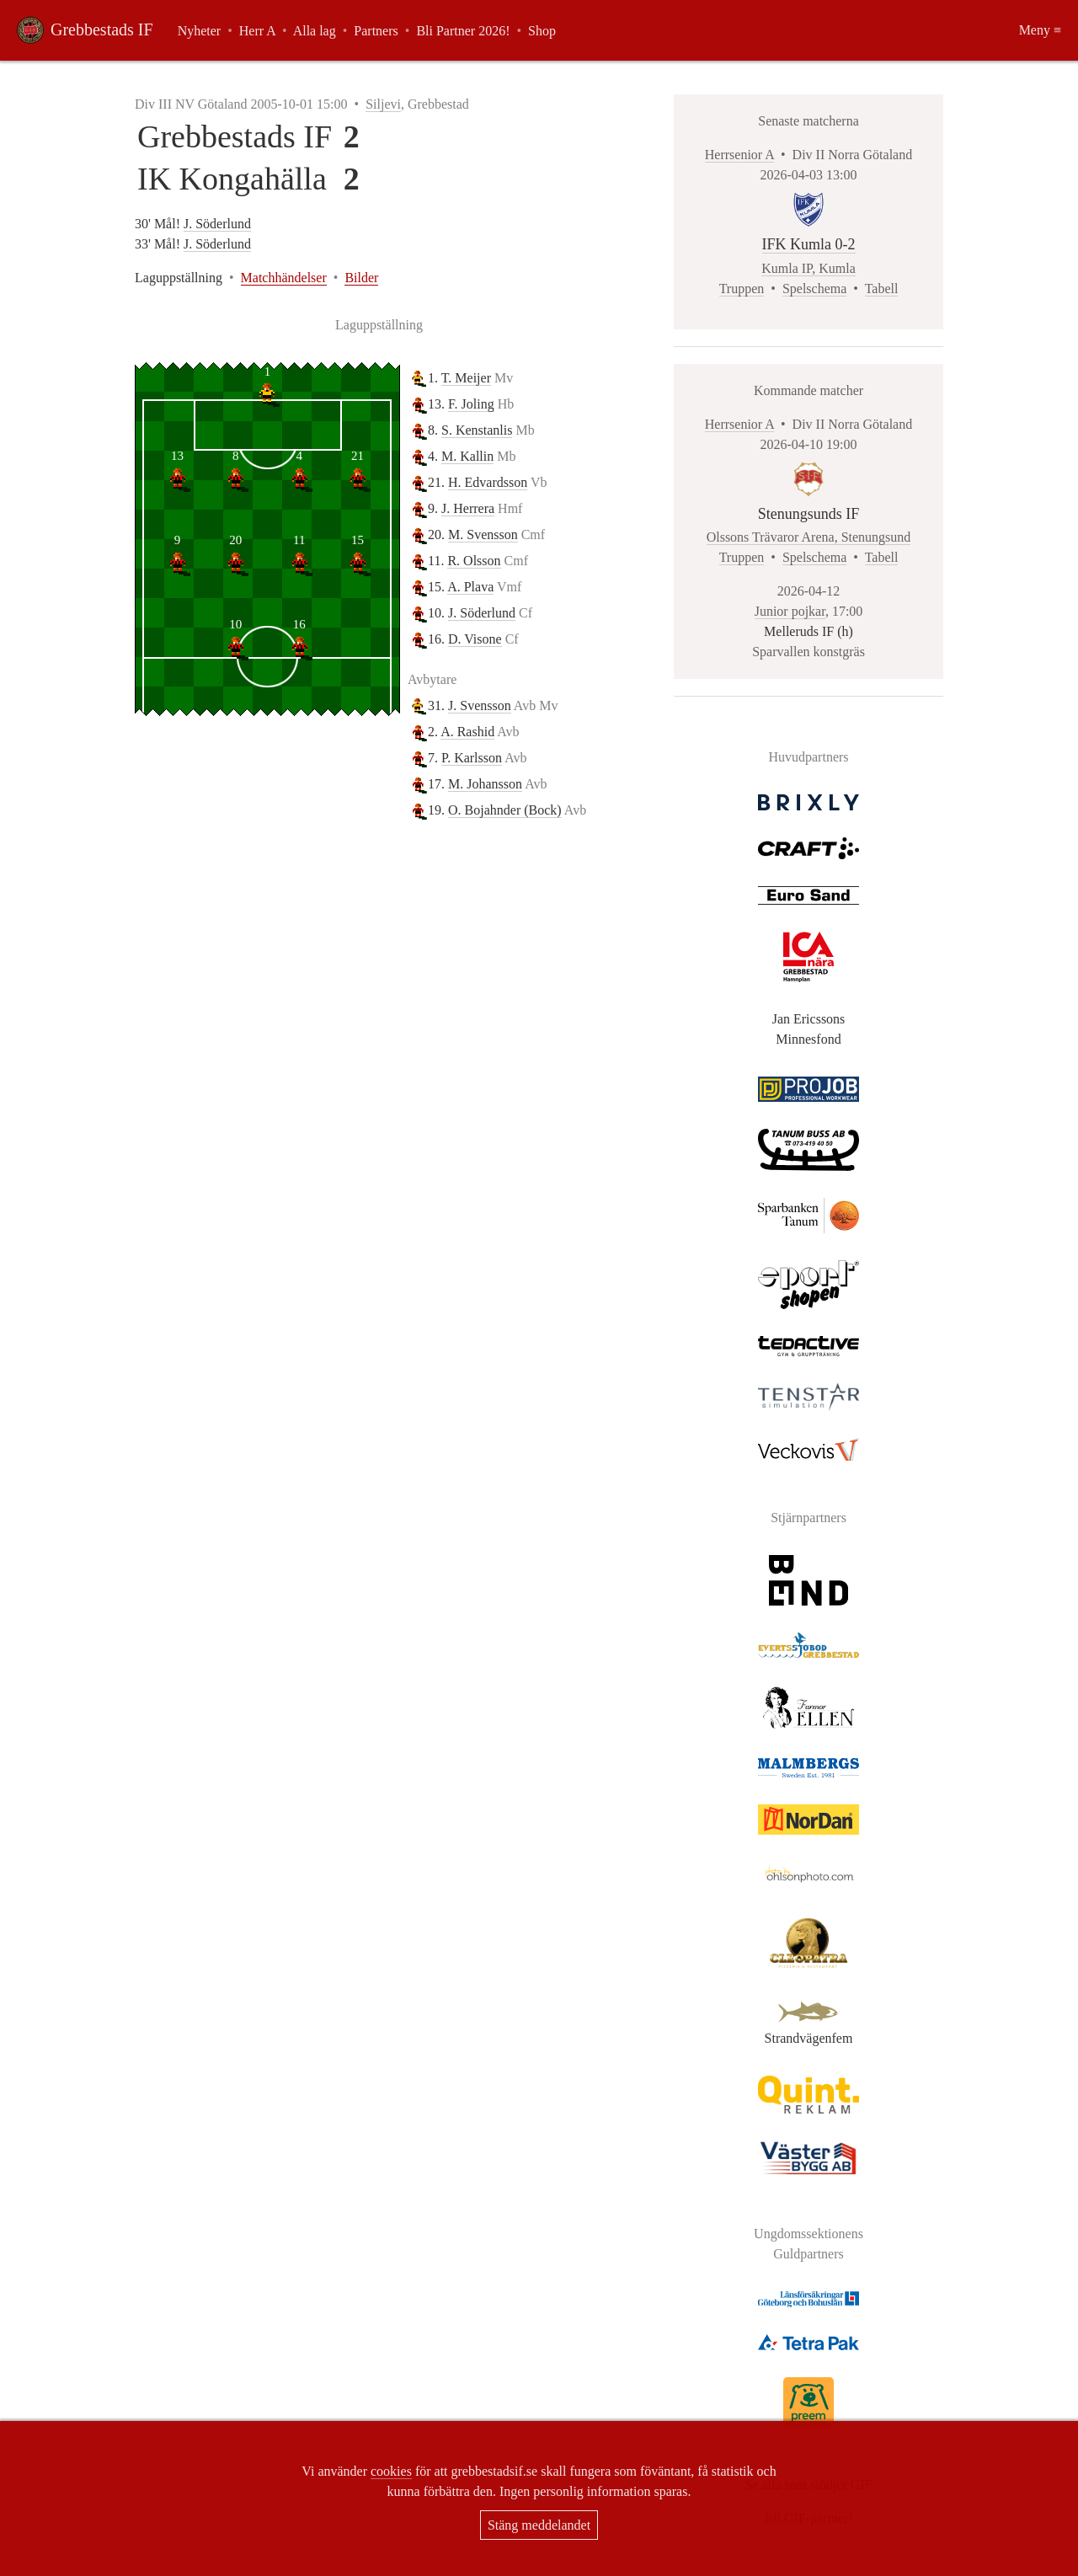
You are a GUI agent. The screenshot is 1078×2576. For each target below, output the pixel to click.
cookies (391, 2471)
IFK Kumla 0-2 (809, 244)
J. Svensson (479, 705)
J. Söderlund (217, 223)
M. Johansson (485, 784)
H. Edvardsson (487, 482)
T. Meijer (466, 378)
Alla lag (314, 31)
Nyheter (199, 31)
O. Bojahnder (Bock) (505, 810)
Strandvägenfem (808, 2031)
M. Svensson (483, 534)
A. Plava (470, 587)
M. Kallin (467, 456)
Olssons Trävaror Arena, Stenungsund (809, 537)
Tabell (882, 288)
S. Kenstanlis (476, 430)
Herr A (257, 31)
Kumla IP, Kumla (808, 268)
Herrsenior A (739, 154)
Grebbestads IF (102, 29)
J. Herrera (467, 508)
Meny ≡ (1040, 30)
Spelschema (814, 288)
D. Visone (475, 639)
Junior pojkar (790, 611)
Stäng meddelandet (539, 2525)
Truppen (742, 288)
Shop (542, 31)
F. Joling (471, 404)
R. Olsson (473, 560)
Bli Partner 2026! (463, 31)
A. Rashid (467, 731)
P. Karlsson (471, 758)
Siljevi (383, 104)
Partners (376, 31)
